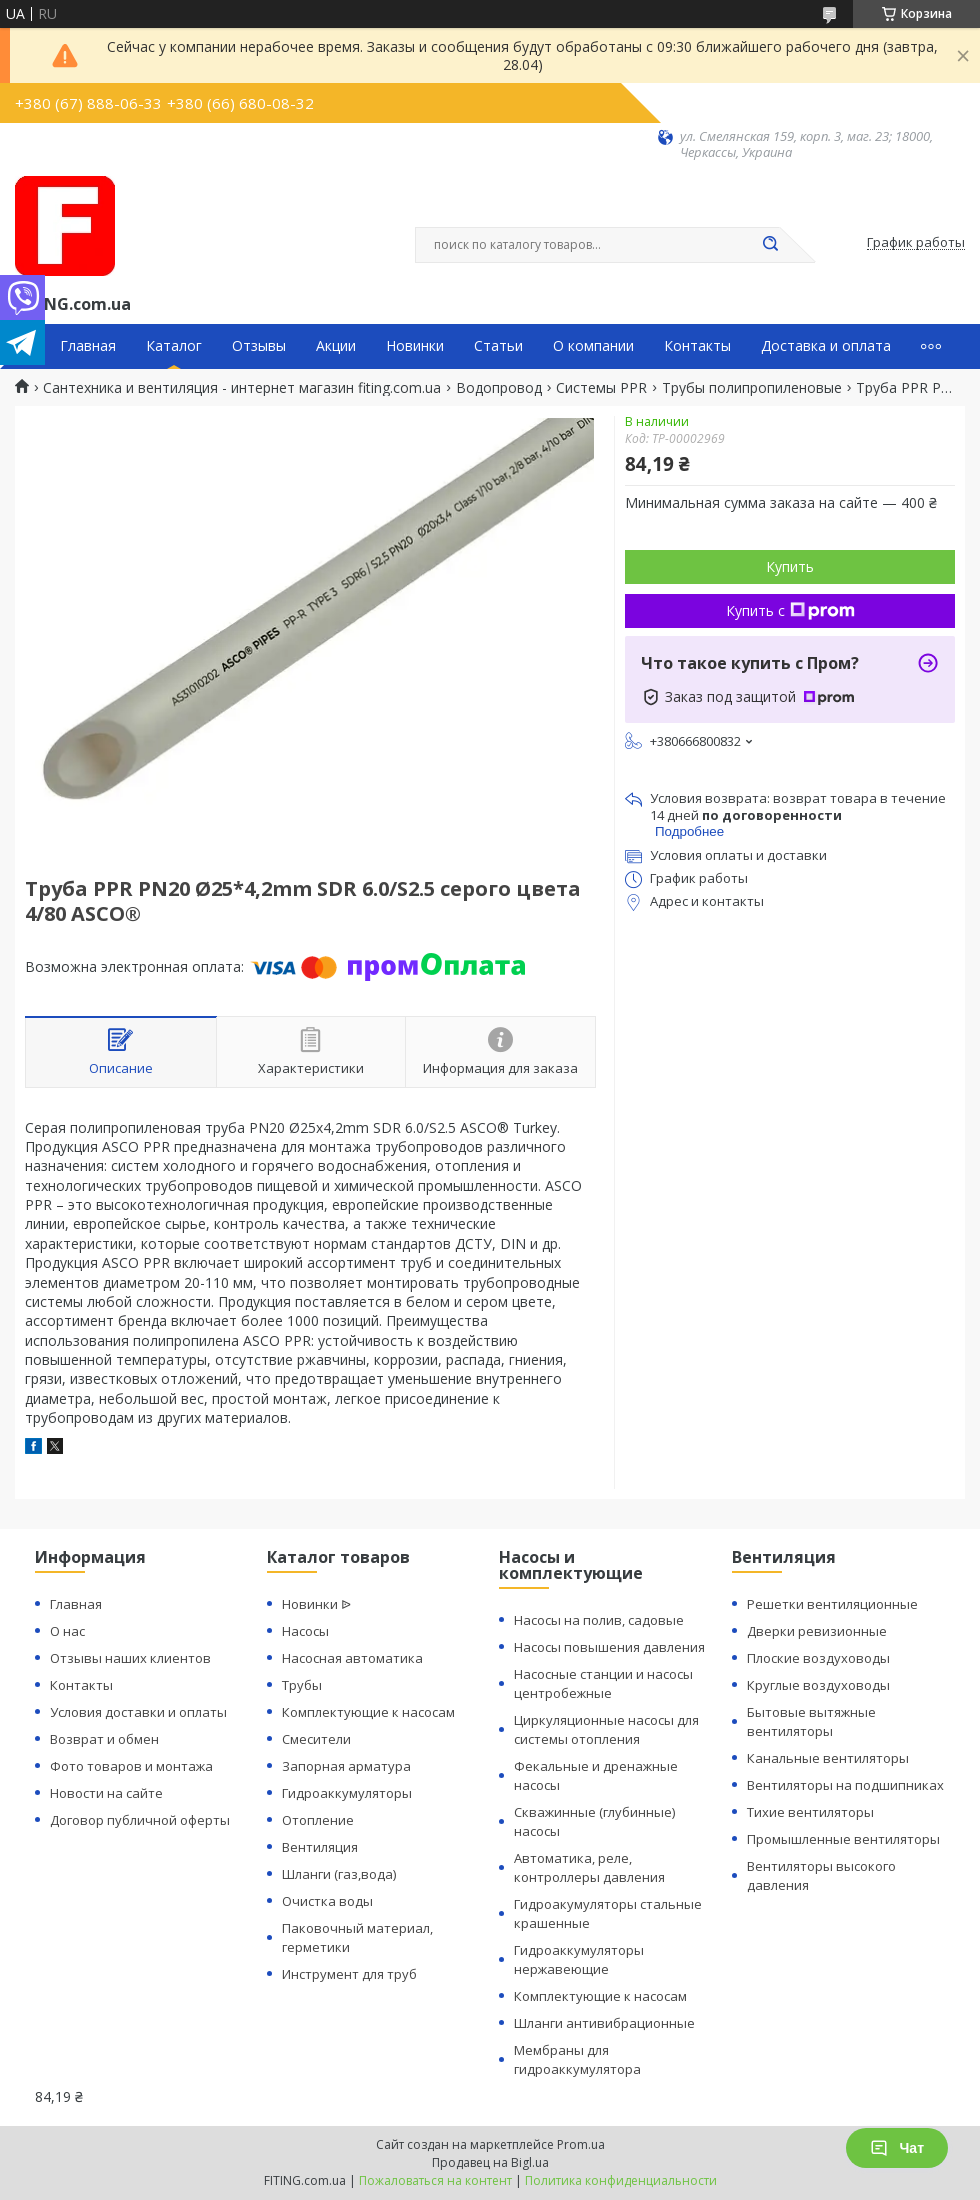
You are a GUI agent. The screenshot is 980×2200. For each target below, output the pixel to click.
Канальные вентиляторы (828, 1758)
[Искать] (770, 245)
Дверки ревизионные (817, 1631)
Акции (336, 346)
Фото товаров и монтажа (131, 1766)
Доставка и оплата (826, 346)
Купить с (790, 610)
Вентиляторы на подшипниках (845, 1785)
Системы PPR (601, 388)
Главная (88, 346)
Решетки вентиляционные (832, 1604)
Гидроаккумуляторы (347, 1793)
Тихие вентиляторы (810, 1812)
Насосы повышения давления (609, 1647)
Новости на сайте (106, 1793)
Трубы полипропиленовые (752, 388)
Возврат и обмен (104, 1739)
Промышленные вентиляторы (843, 1839)
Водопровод (499, 388)
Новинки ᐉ (316, 1604)
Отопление (318, 1820)
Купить (790, 566)
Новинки (415, 346)
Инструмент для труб (349, 1974)
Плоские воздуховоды (818, 1658)
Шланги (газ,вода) (339, 1874)
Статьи (498, 346)
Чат (897, 2148)
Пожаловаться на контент (435, 2180)
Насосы (305, 1631)
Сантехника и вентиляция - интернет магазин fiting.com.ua (242, 388)
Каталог (174, 346)
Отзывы (259, 346)
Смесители (316, 1739)
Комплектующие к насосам (368, 1712)
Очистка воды (327, 1901)
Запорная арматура (346, 1766)
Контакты (697, 346)
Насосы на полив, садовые (599, 1620)
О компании (593, 346)
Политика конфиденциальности (621, 2180)
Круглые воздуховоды (818, 1685)
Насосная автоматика (352, 1658)
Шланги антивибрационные (604, 2023)
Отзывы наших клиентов (130, 1658)
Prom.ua (581, 2144)
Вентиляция (320, 1847)
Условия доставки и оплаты (138, 1712)
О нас (67, 1631)
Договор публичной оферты (140, 1820)
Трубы (302, 1685)
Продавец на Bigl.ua (490, 2162)
